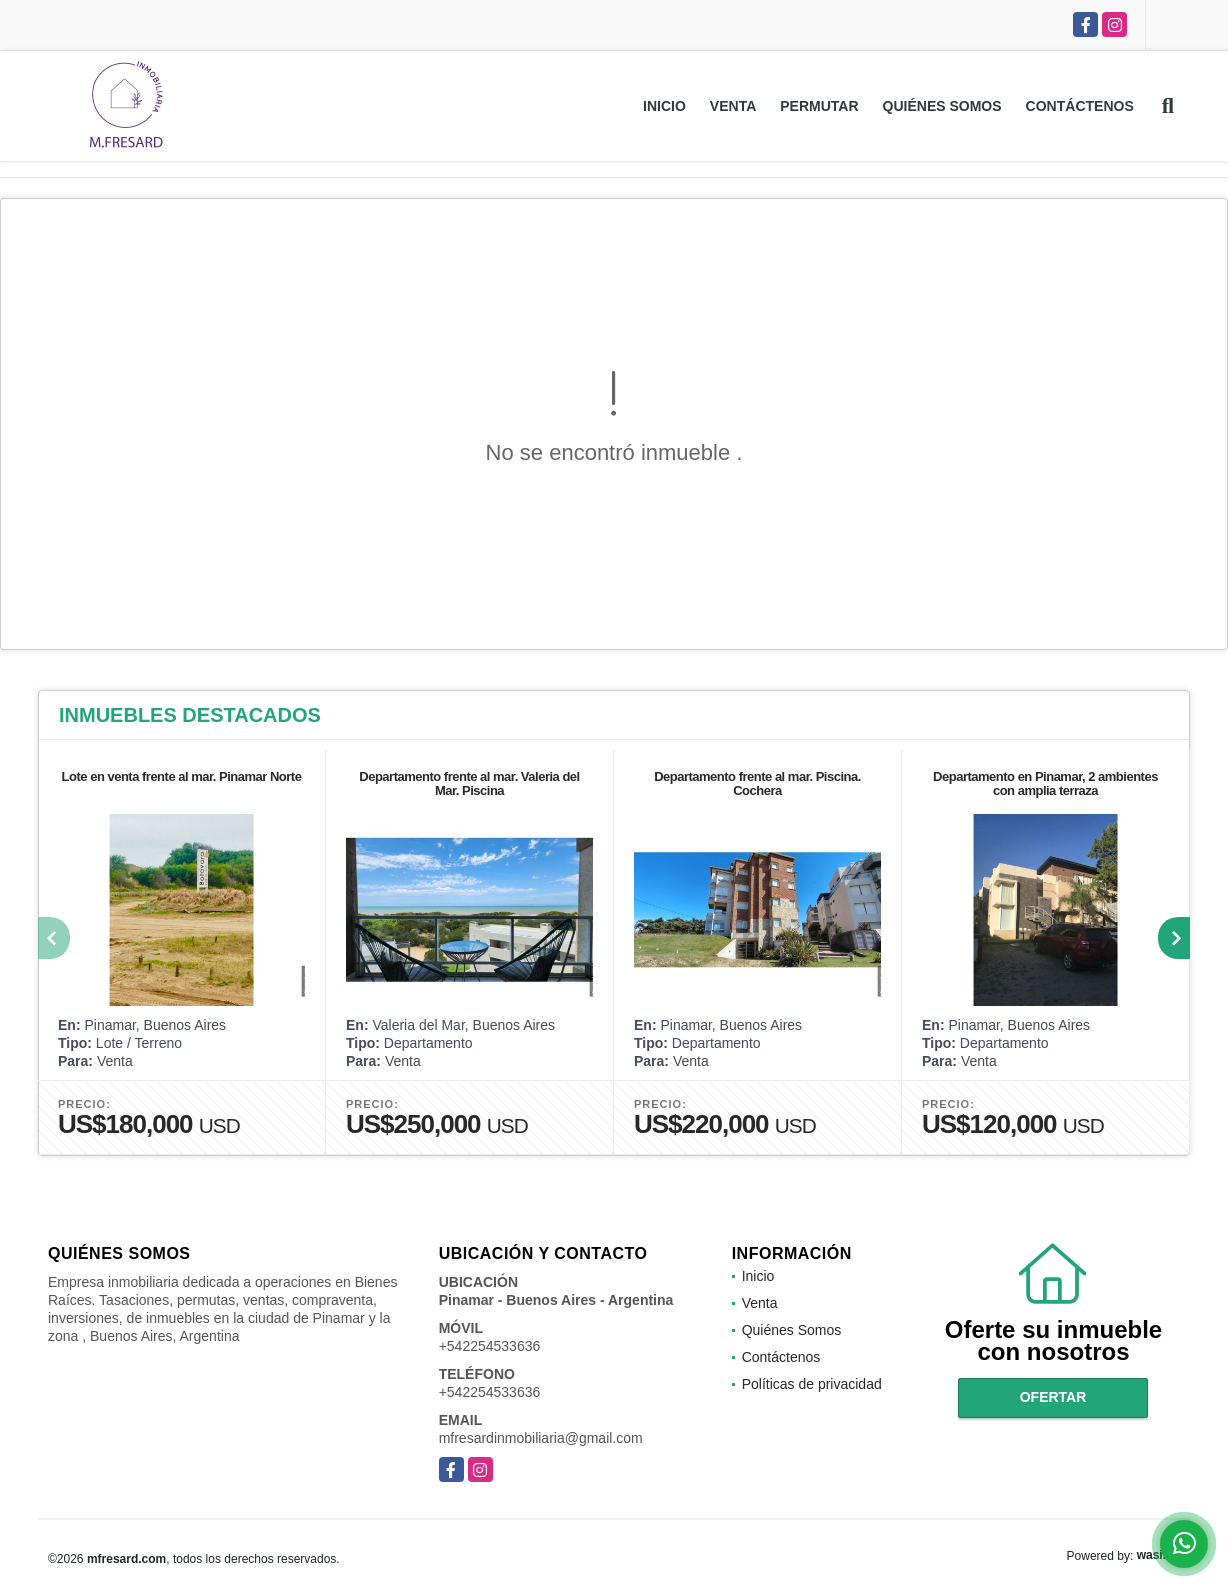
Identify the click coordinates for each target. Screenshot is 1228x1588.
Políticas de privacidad (812, 1384)
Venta (733, 106)
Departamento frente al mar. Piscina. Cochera (757, 783)
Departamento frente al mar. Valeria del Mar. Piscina (469, 783)
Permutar (819, 106)
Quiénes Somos (942, 106)
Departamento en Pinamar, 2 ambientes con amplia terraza (1045, 783)
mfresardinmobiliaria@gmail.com (541, 1438)
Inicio (664, 106)
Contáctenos (1080, 106)
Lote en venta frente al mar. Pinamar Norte (182, 776)
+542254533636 (490, 1346)
